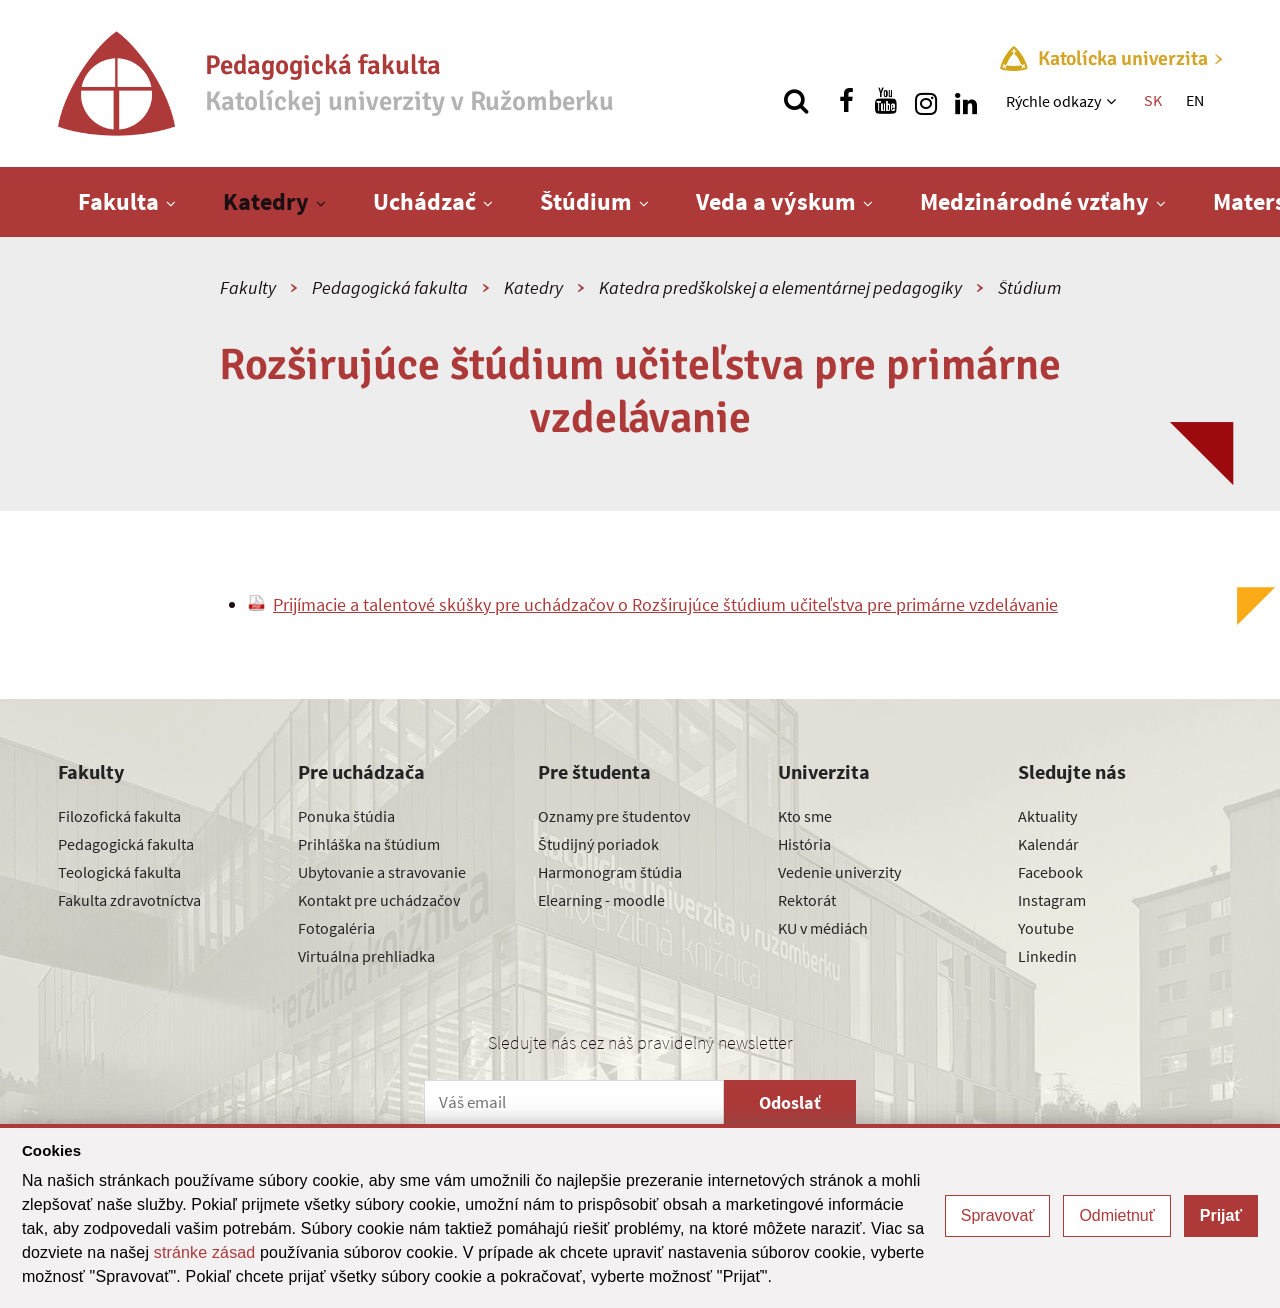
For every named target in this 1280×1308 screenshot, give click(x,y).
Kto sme (805, 816)
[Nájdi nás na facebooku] (846, 101)
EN (1195, 100)
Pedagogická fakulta (390, 287)
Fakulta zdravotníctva (129, 900)
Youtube (1046, 928)
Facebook (1050, 872)
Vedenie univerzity (839, 872)
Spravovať (998, 1215)
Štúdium (586, 201)
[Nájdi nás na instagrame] (926, 101)
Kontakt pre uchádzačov (379, 900)
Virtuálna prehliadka (366, 956)
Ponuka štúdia (346, 816)
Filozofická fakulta (119, 816)
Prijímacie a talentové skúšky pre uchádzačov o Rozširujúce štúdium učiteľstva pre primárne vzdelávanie (665, 604)
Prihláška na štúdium (369, 844)
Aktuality (1047, 816)
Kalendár (1048, 844)
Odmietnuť (1116, 1215)
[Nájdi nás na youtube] (886, 101)
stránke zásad (205, 1252)
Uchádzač (424, 201)
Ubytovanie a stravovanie (382, 872)
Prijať (1221, 1215)
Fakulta (118, 201)
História (804, 844)
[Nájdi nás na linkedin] (966, 101)
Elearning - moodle (601, 900)
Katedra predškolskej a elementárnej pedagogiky (780, 287)
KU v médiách (823, 928)
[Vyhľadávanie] (796, 101)
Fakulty (248, 287)
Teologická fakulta (119, 872)
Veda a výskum (776, 201)
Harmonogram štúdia (610, 872)
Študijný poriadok (598, 844)
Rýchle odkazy (1053, 101)
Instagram (1052, 900)
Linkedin (1047, 956)
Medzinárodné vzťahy (1034, 201)
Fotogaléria (336, 928)
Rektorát (807, 900)
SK (1153, 100)
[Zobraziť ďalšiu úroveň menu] (1113, 101)
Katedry (266, 201)
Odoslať (790, 1102)
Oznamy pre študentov (614, 816)
